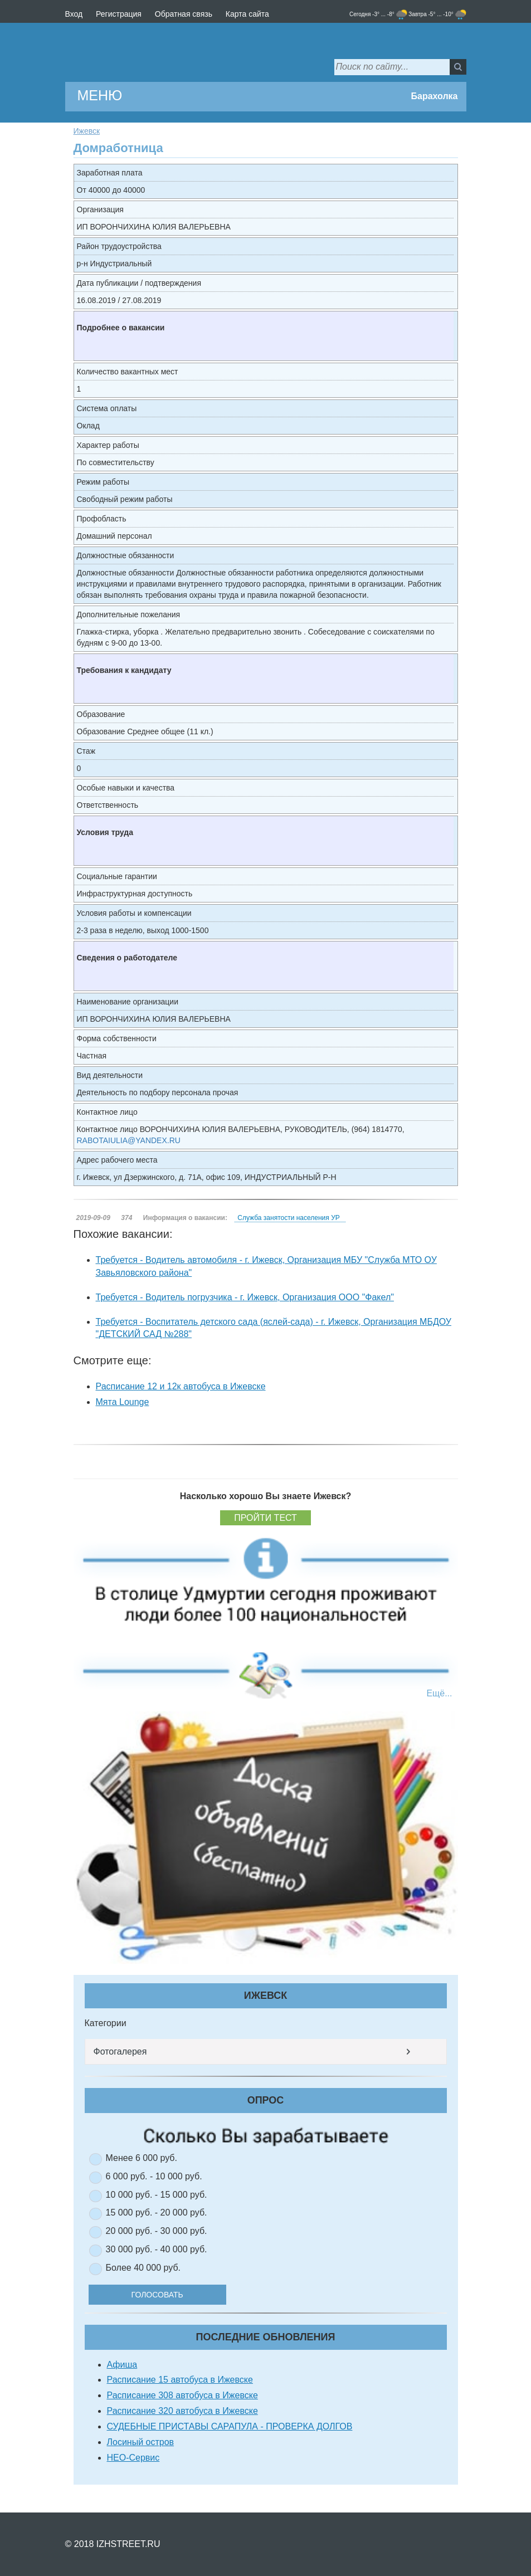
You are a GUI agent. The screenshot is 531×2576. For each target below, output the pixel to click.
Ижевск (87, 130)
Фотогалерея (120, 2051)
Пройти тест (265, 1518)
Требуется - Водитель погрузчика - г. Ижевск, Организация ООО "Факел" (245, 1297)
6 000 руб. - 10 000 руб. (154, 2176)
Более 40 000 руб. (143, 2267)
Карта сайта (247, 13)
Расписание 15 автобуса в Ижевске (180, 2379)
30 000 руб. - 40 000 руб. (156, 2249)
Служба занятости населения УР (288, 1218)
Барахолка (434, 96)
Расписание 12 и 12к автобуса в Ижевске (181, 1386)
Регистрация (119, 13)
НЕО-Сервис (133, 2457)
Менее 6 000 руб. (141, 2158)
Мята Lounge (122, 1402)
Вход (74, 13)
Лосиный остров (140, 2442)
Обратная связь (183, 13)
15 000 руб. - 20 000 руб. (156, 2212)
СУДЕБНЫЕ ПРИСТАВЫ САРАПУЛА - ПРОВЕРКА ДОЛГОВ (230, 2426)
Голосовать (160, 2294)
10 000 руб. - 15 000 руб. (156, 2194)
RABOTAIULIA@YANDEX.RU (129, 1140)
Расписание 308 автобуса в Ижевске (182, 2395)
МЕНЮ (100, 95)
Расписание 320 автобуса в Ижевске (182, 2411)
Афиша (122, 2364)
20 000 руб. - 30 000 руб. (156, 2231)
